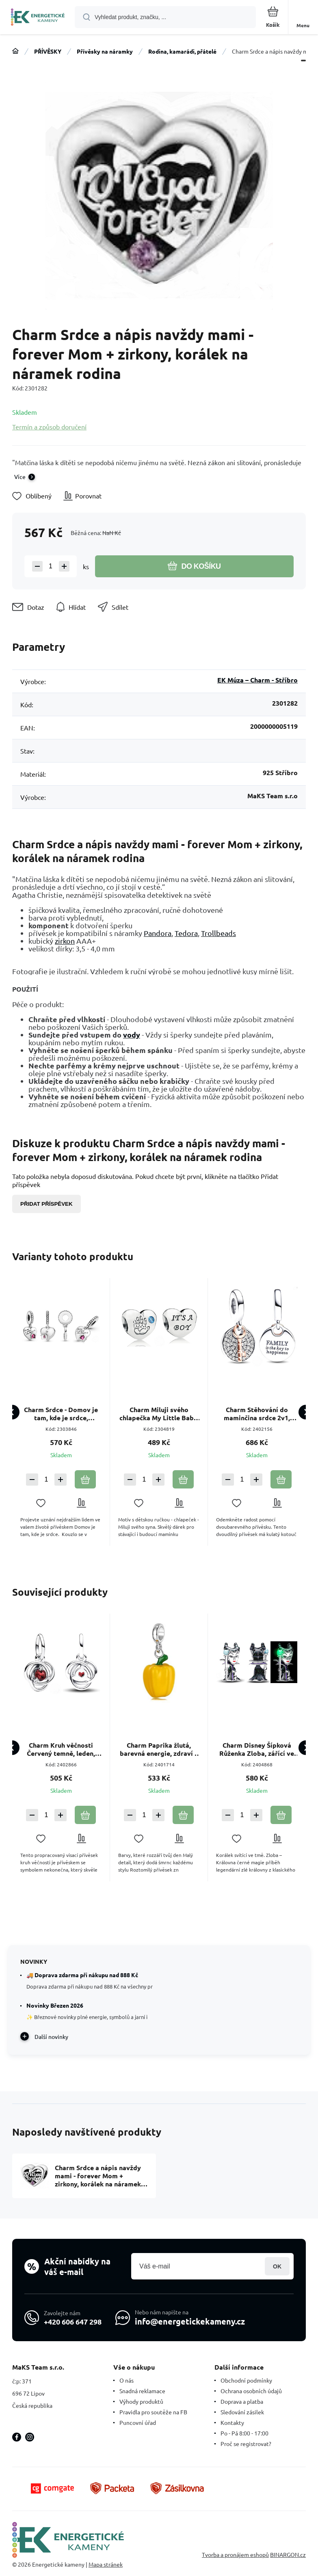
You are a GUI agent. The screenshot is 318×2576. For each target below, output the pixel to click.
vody (131, 1034)
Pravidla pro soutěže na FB (153, 2412)
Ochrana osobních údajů (251, 2390)
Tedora (186, 933)
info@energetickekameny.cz (190, 2321)
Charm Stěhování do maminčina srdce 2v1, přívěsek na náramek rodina (257, 1414)
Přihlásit (277, 2266)
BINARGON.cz (288, 2554)
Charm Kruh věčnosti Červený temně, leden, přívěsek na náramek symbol (61, 1749)
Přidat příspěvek (46, 1204)
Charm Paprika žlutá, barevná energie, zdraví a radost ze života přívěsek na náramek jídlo (158, 1749)
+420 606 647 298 (73, 2321)
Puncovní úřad (137, 2422)
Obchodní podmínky (246, 2380)
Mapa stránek (106, 2564)
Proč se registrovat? (246, 2443)
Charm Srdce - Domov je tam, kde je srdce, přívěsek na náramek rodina (61, 1414)
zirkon (65, 940)
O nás (126, 2380)
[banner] (38, 17)
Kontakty (232, 2422)
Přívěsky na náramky (105, 51)
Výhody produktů (141, 2401)
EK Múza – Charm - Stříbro (257, 680)
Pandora (157, 933)
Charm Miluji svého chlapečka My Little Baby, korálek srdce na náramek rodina (159, 1414)
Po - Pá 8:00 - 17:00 (244, 2433)
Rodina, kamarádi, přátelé (182, 51)
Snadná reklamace (142, 2390)
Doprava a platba (242, 2401)
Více (20, 476)
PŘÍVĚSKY (47, 51)
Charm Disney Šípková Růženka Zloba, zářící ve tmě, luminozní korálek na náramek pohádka (256, 1749)
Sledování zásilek (242, 2412)
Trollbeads (218, 933)
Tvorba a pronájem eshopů (235, 2554)
